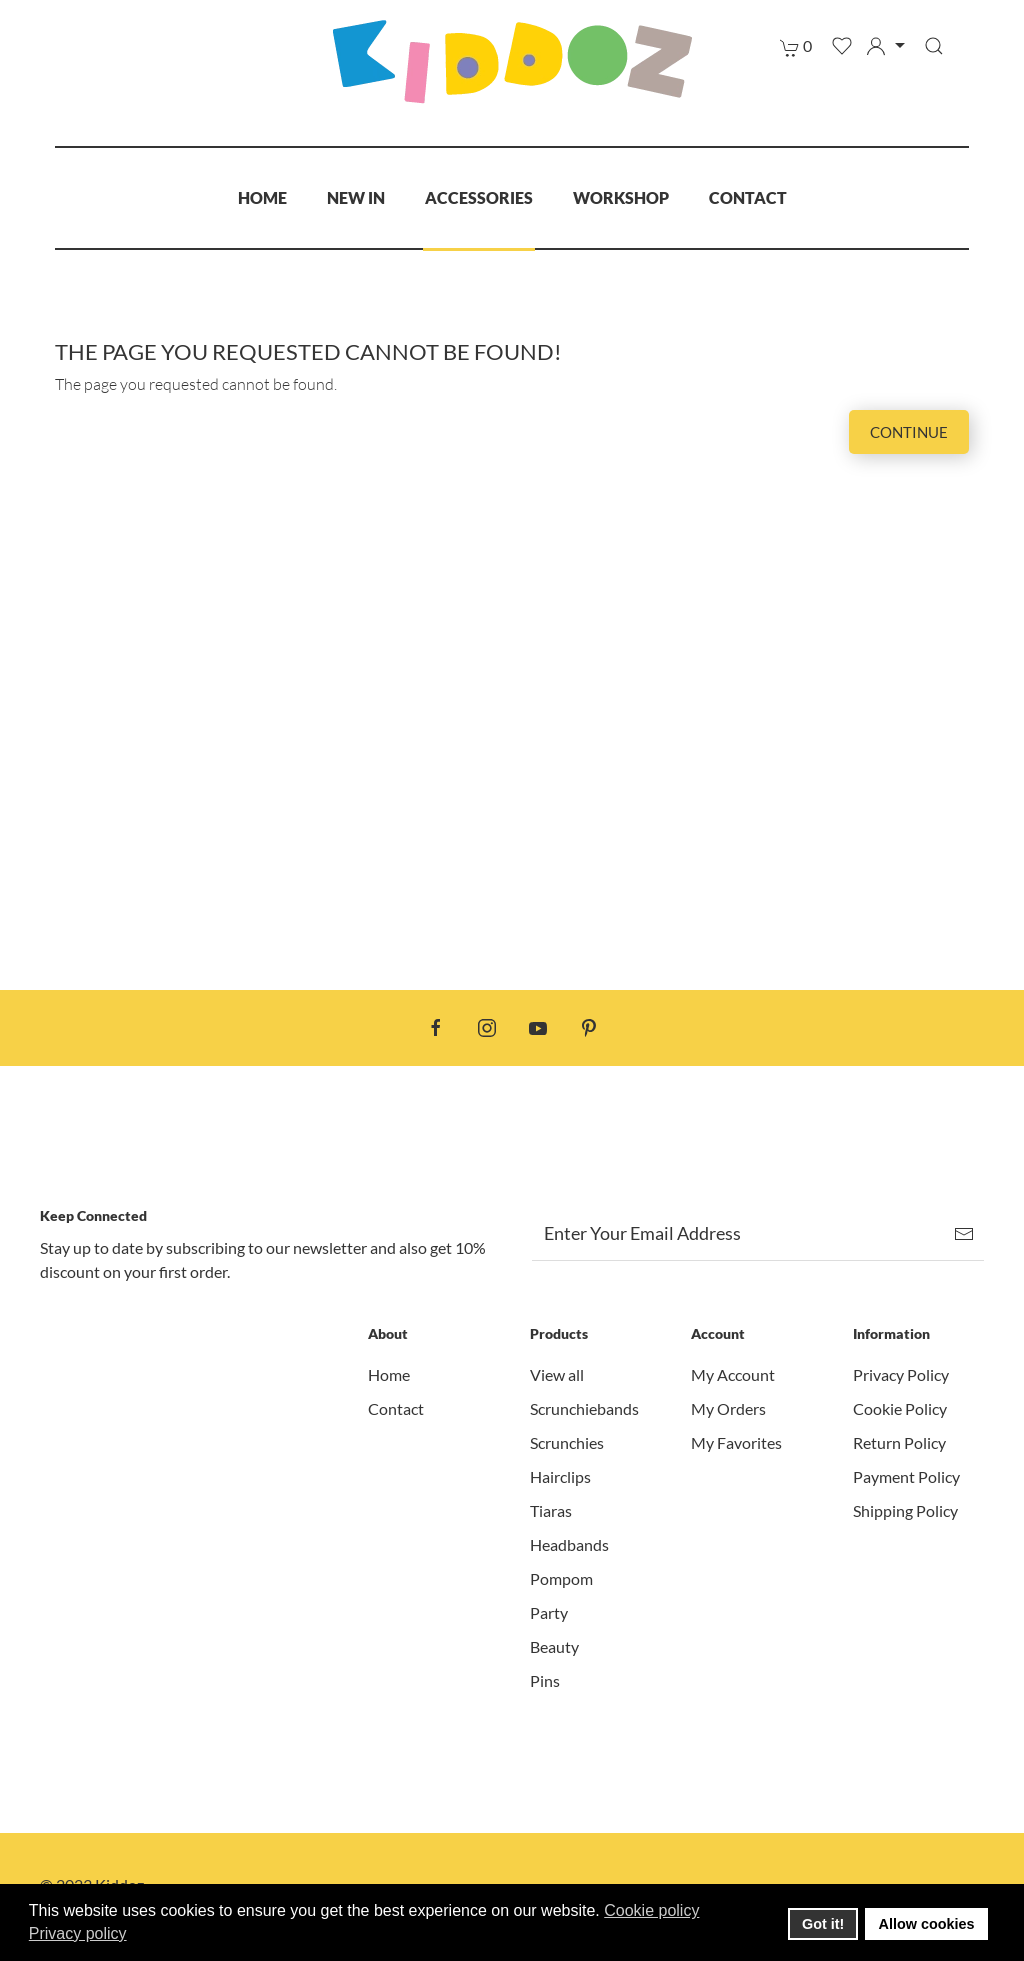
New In (356, 197)
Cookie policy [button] (651, 1910)
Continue (909, 432)
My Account (733, 1374)
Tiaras (551, 1510)
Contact (748, 197)
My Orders (728, 1408)
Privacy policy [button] (78, 1933)
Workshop (621, 197)
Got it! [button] (823, 1924)
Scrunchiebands (584, 1408)
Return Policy (899, 1442)
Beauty (554, 1646)
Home (262, 197)
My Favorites (736, 1442)
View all (557, 1374)
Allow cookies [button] (927, 1924)
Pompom (561, 1578)
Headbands (569, 1544)
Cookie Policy (900, 1408)
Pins (545, 1680)
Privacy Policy (901, 1374)
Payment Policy (906, 1476)
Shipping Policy (905, 1510)
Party (549, 1612)
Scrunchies (567, 1442)
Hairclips (560, 1476)
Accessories (479, 197)
